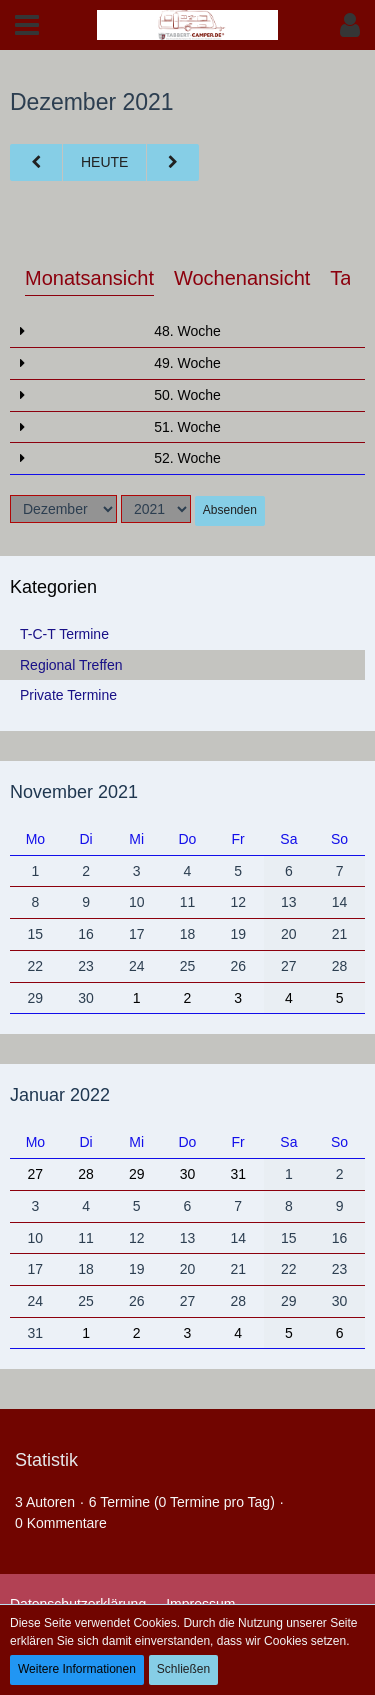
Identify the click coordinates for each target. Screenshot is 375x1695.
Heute (104, 162)
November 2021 (74, 792)
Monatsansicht (89, 278)
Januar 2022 (60, 1095)
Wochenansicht (242, 278)
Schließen (183, 1669)
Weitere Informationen (77, 1669)
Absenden (230, 510)
